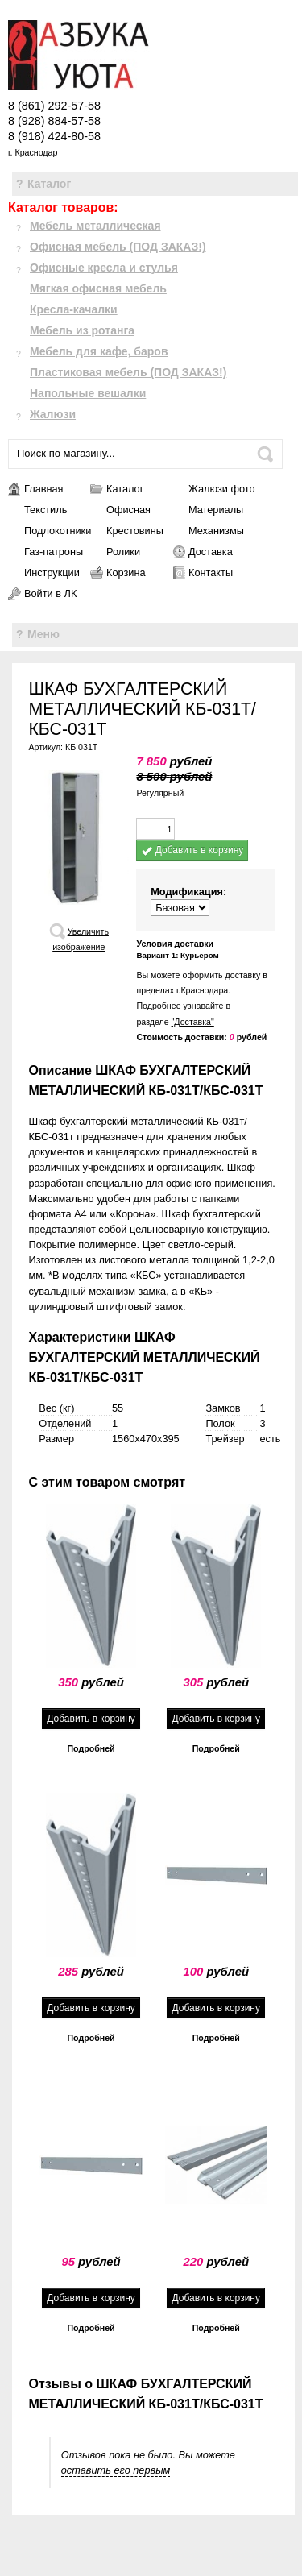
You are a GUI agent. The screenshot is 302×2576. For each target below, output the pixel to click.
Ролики (123, 551)
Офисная (128, 510)
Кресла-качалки (74, 309)
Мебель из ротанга (82, 330)
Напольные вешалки (88, 393)
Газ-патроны (53, 551)
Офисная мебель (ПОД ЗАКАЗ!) (118, 246)
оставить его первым (116, 2470)
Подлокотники (57, 531)
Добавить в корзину (192, 850)
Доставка (210, 551)
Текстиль (45, 510)
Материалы (215, 510)
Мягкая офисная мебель (98, 288)
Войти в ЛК (50, 593)
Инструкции (52, 572)
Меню (43, 634)
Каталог (49, 183)
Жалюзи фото (221, 489)
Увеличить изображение (80, 939)
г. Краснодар (32, 152)
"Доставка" (193, 1022)
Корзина (126, 572)
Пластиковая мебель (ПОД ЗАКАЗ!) (128, 372)
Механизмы (216, 531)
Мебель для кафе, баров (99, 351)
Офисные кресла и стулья (104, 267)
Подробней (90, 1748)
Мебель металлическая (95, 225)
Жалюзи (53, 414)
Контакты (210, 572)
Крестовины (134, 531)
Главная (44, 489)
